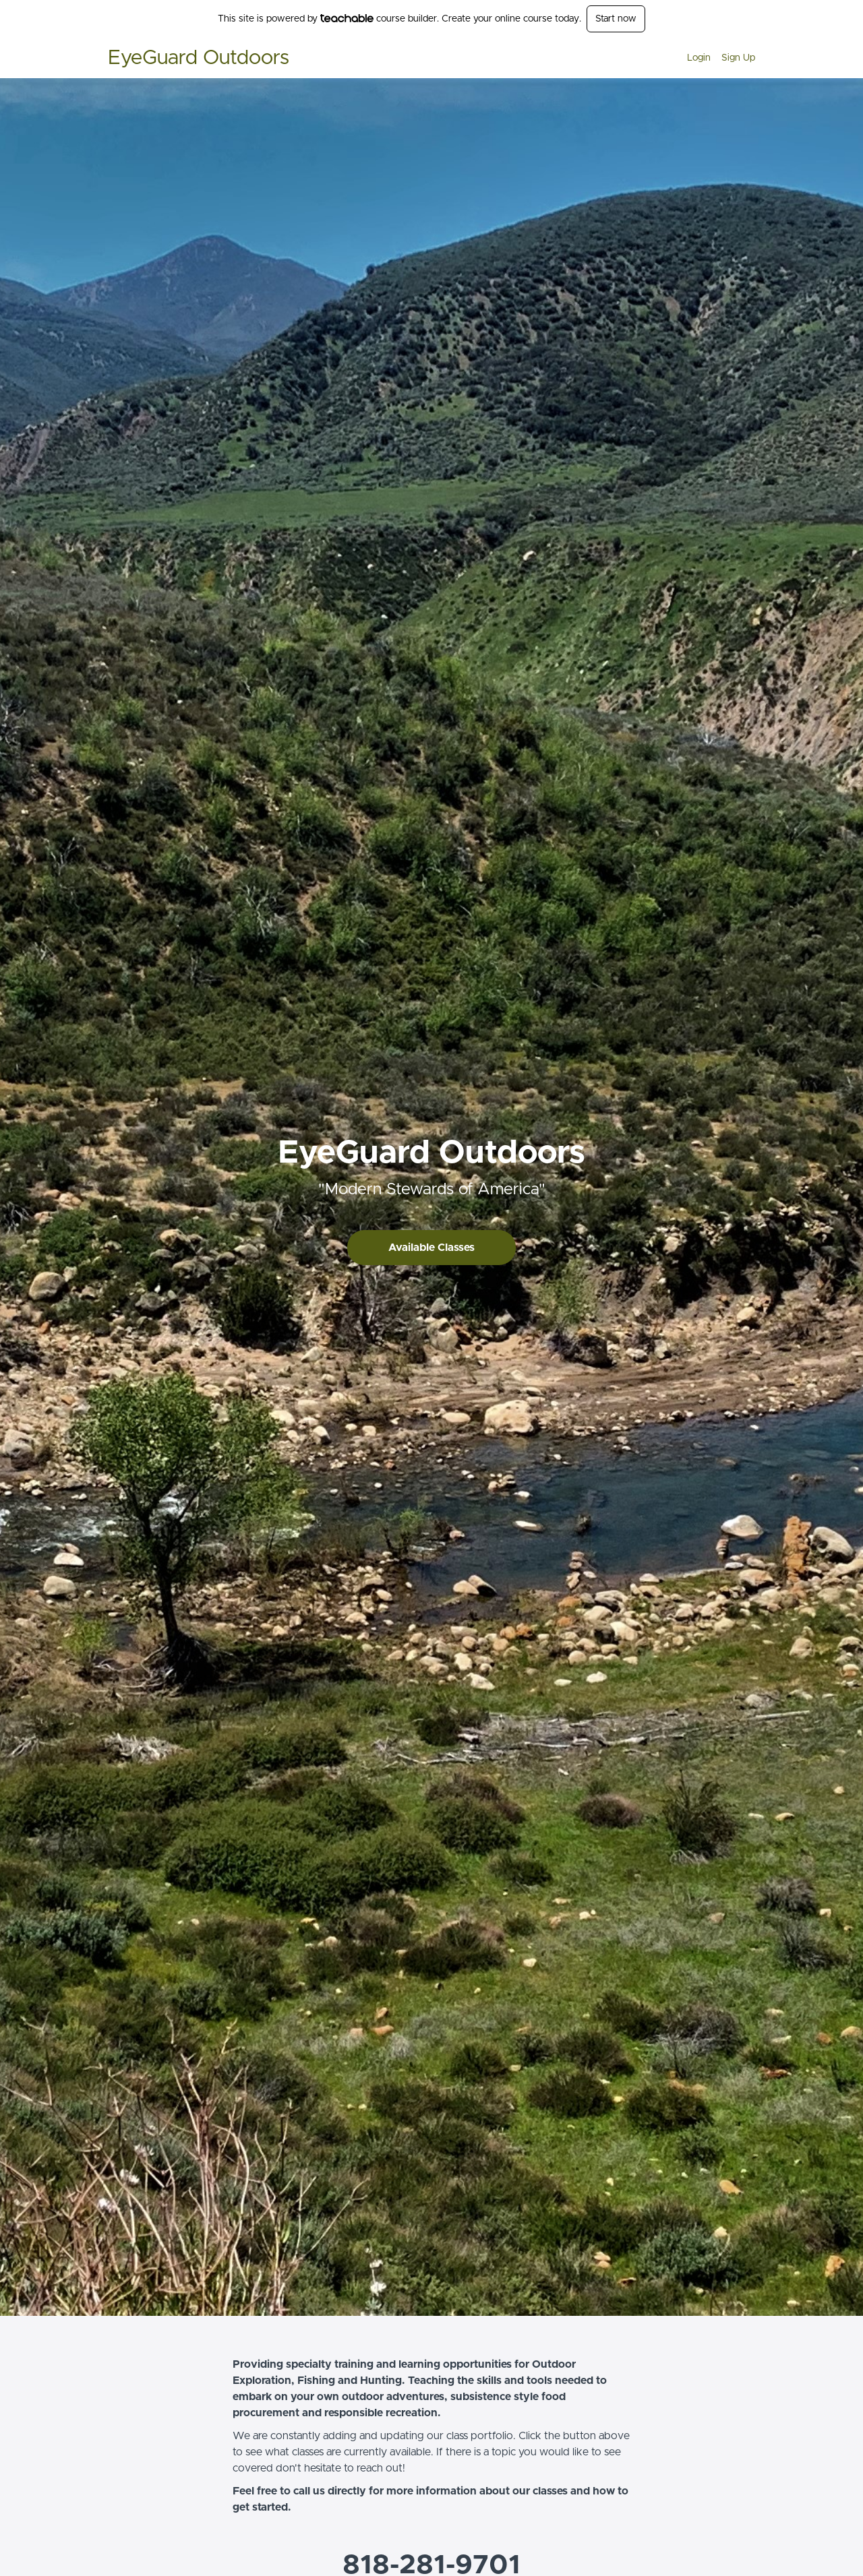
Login (699, 58)
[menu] (715, 58)
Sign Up (738, 58)
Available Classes (431, 1247)
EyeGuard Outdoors (198, 58)
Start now (615, 19)
